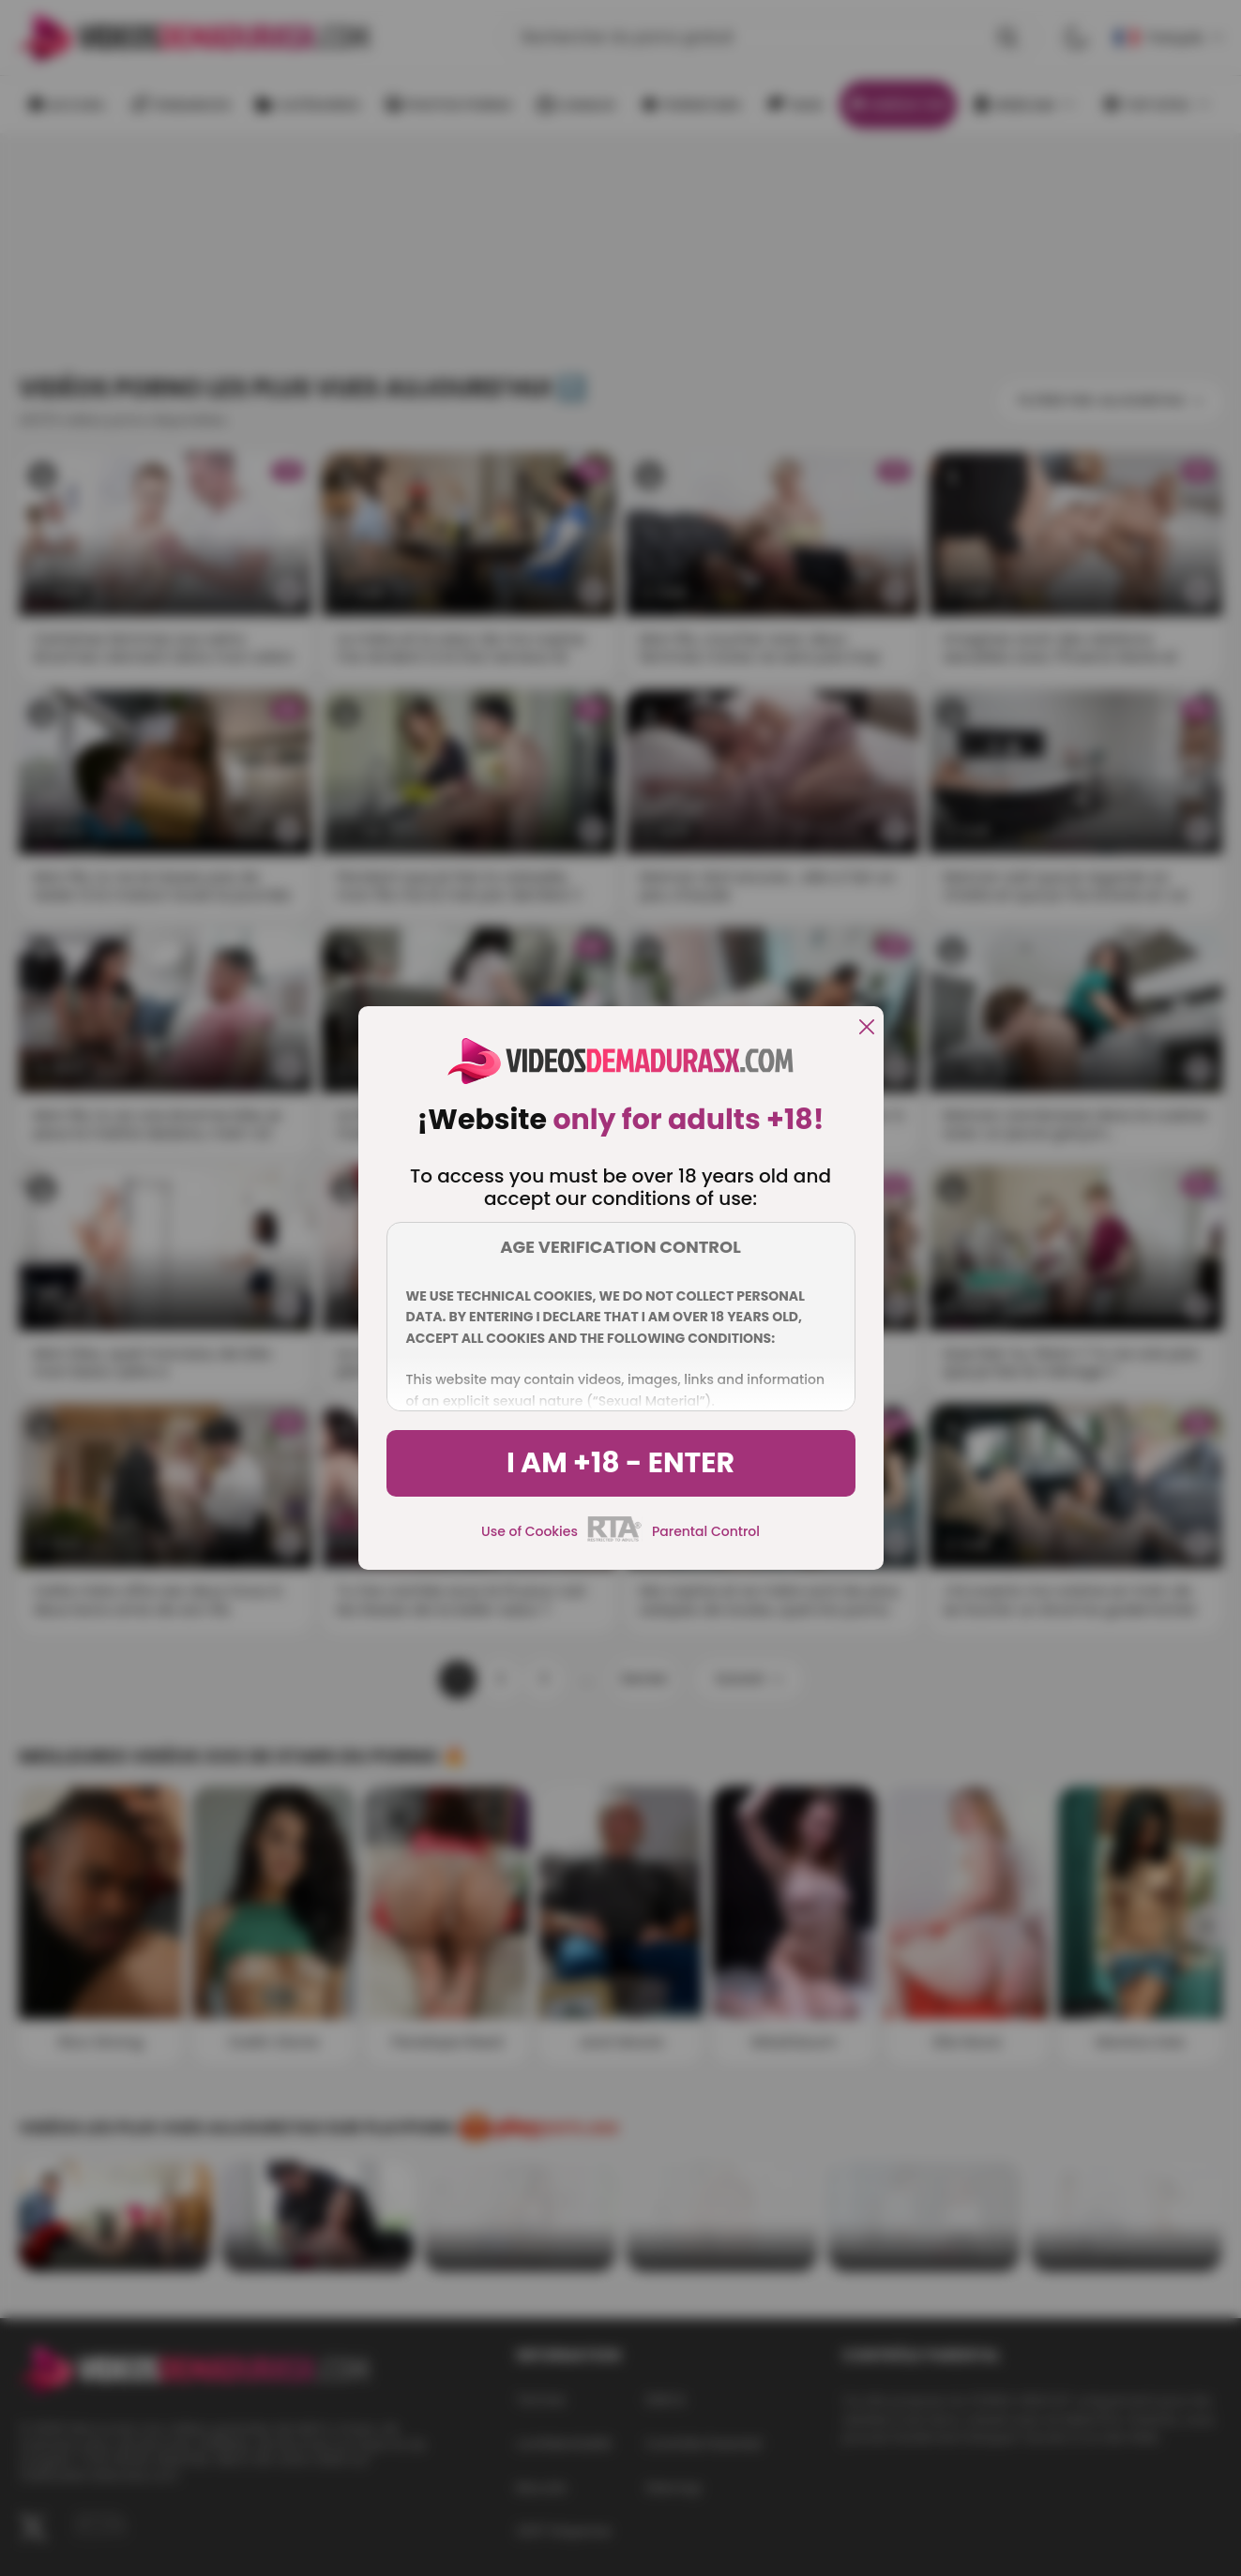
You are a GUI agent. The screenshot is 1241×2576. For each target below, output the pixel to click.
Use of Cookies (529, 1531)
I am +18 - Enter (620, 1463)
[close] (866, 1028)
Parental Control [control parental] (706, 1531)
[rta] (615, 1538)
